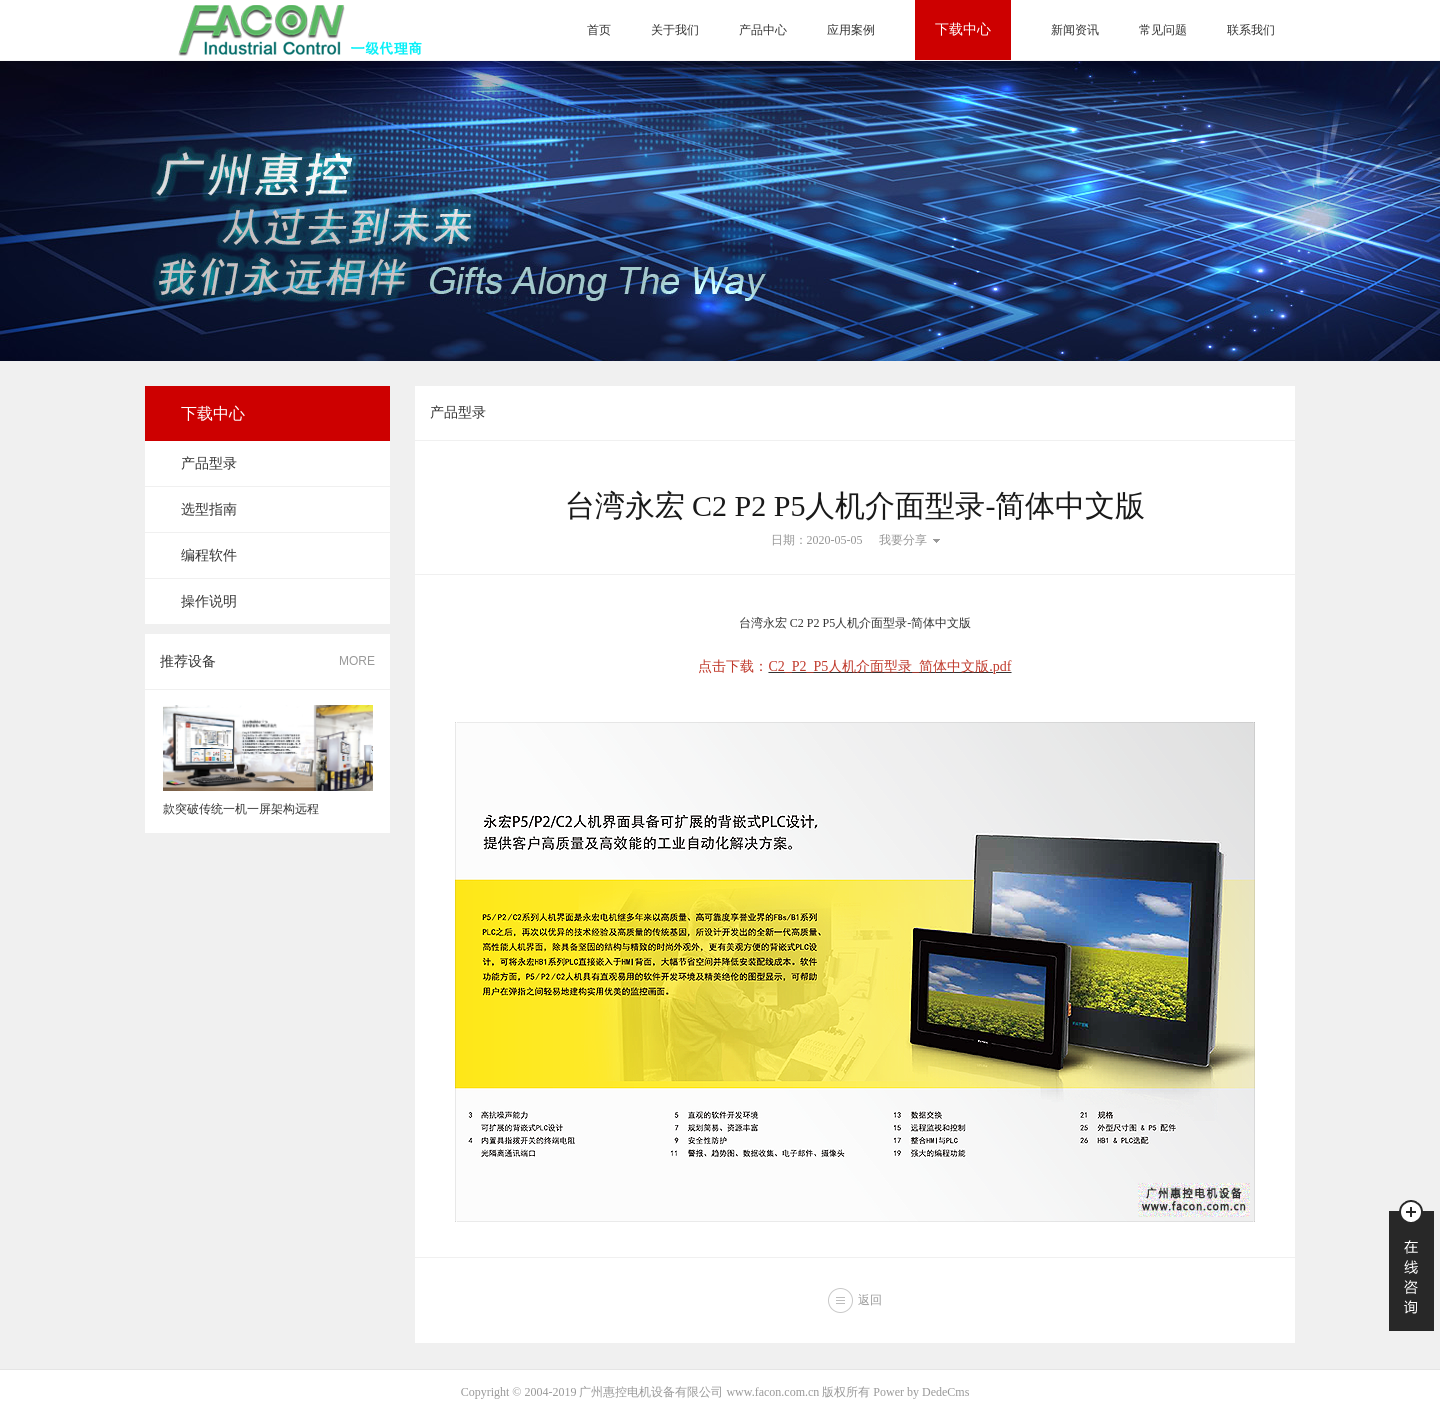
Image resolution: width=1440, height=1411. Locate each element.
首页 (599, 30)
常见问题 (1163, 30)
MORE (357, 661)
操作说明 (209, 601)
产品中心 (763, 30)
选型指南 (209, 509)
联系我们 (1251, 30)
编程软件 (209, 555)
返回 (870, 1300)
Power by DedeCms (921, 1392)
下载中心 (963, 29)
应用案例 (851, 30)
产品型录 (209, 463)
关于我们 (675, 30)
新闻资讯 (1075, 30)
